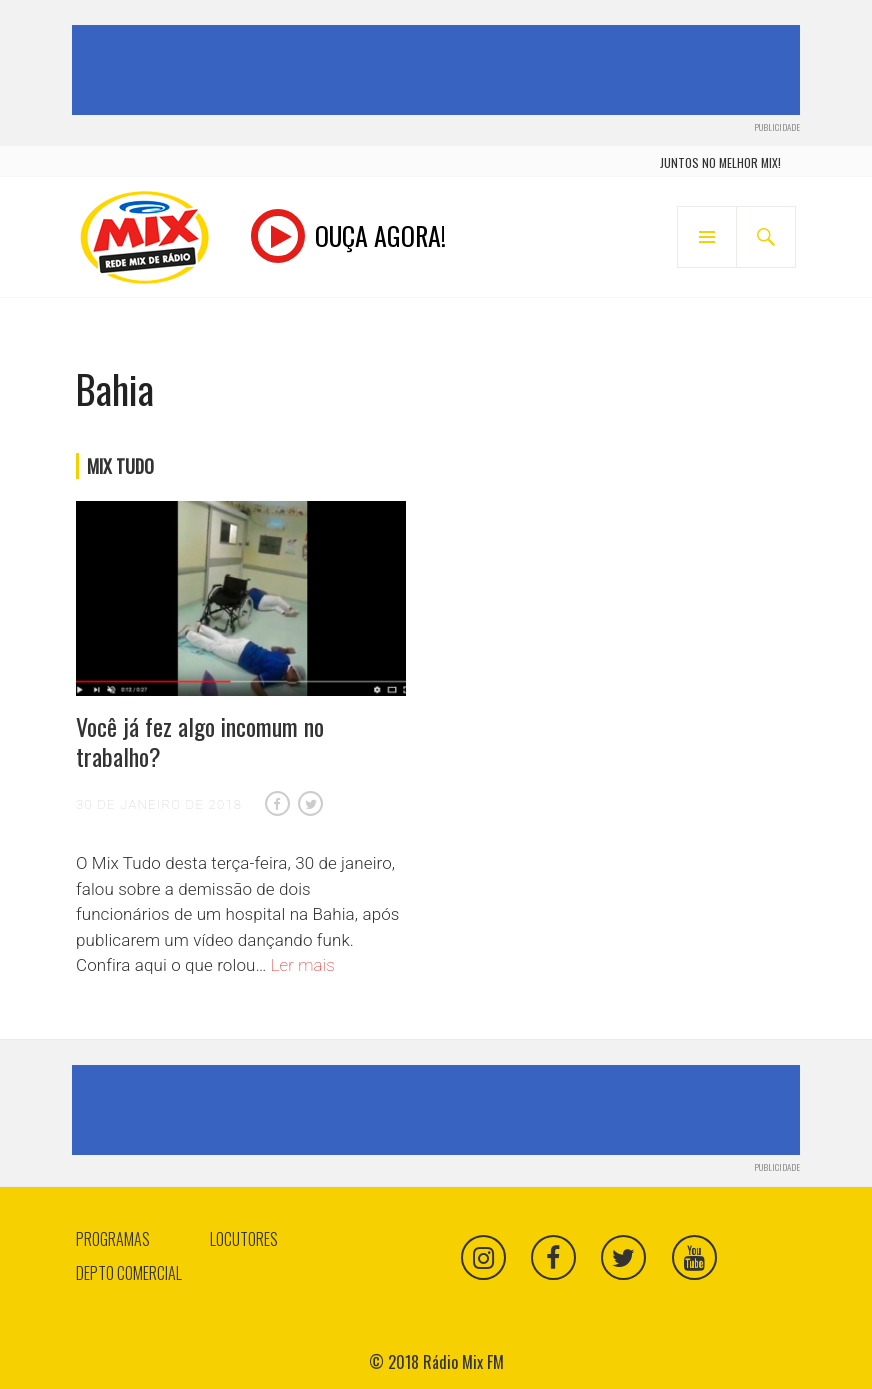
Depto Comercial (129, 1273)
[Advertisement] (440, 70)
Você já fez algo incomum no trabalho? (200, 741)
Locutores (244, 1239)
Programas (113, 1239)
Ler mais (303, 965)
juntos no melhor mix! (720, 162)
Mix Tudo (120, 466)
